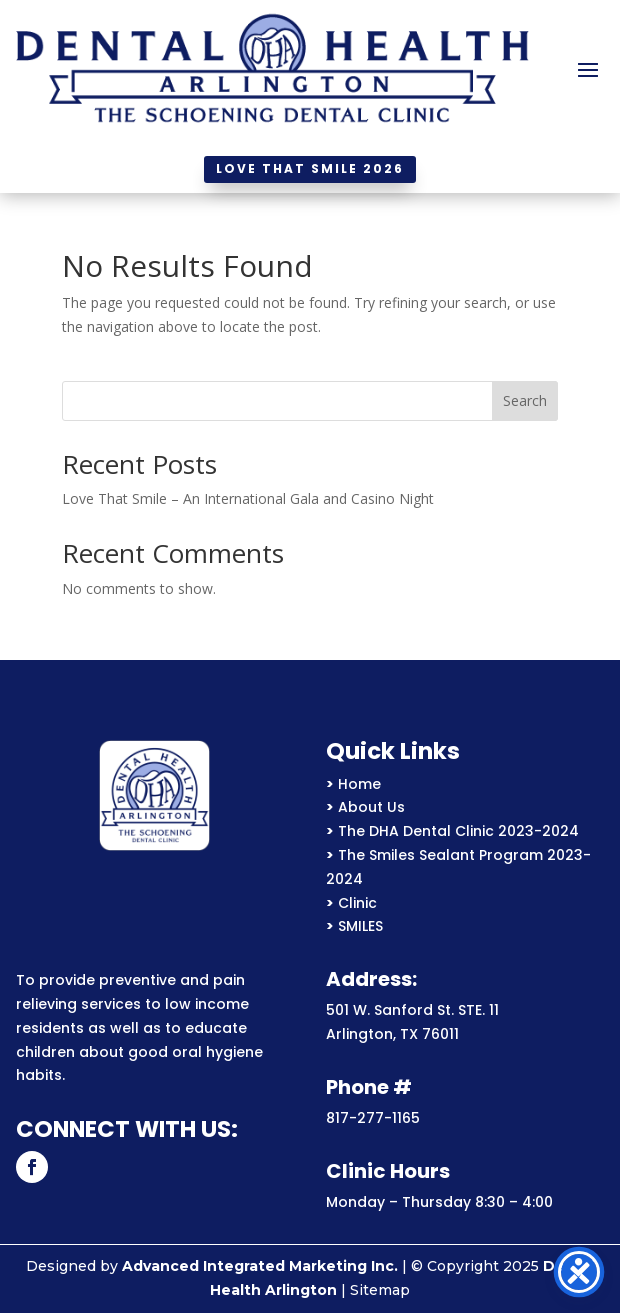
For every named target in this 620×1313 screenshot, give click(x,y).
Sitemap (380, 1290)
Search (525, 400)
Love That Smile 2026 (309, 168)
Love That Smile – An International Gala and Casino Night (248, 498)
